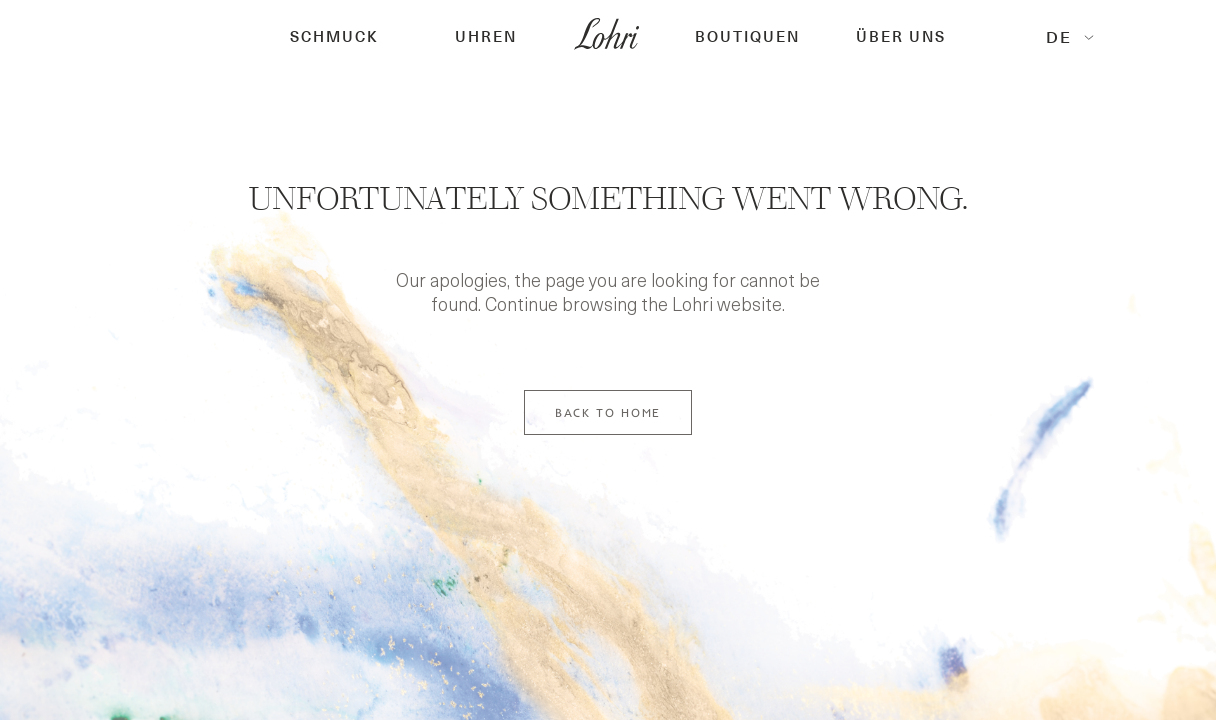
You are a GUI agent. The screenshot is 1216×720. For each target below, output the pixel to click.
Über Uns (901, 37)
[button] (334, 37)
